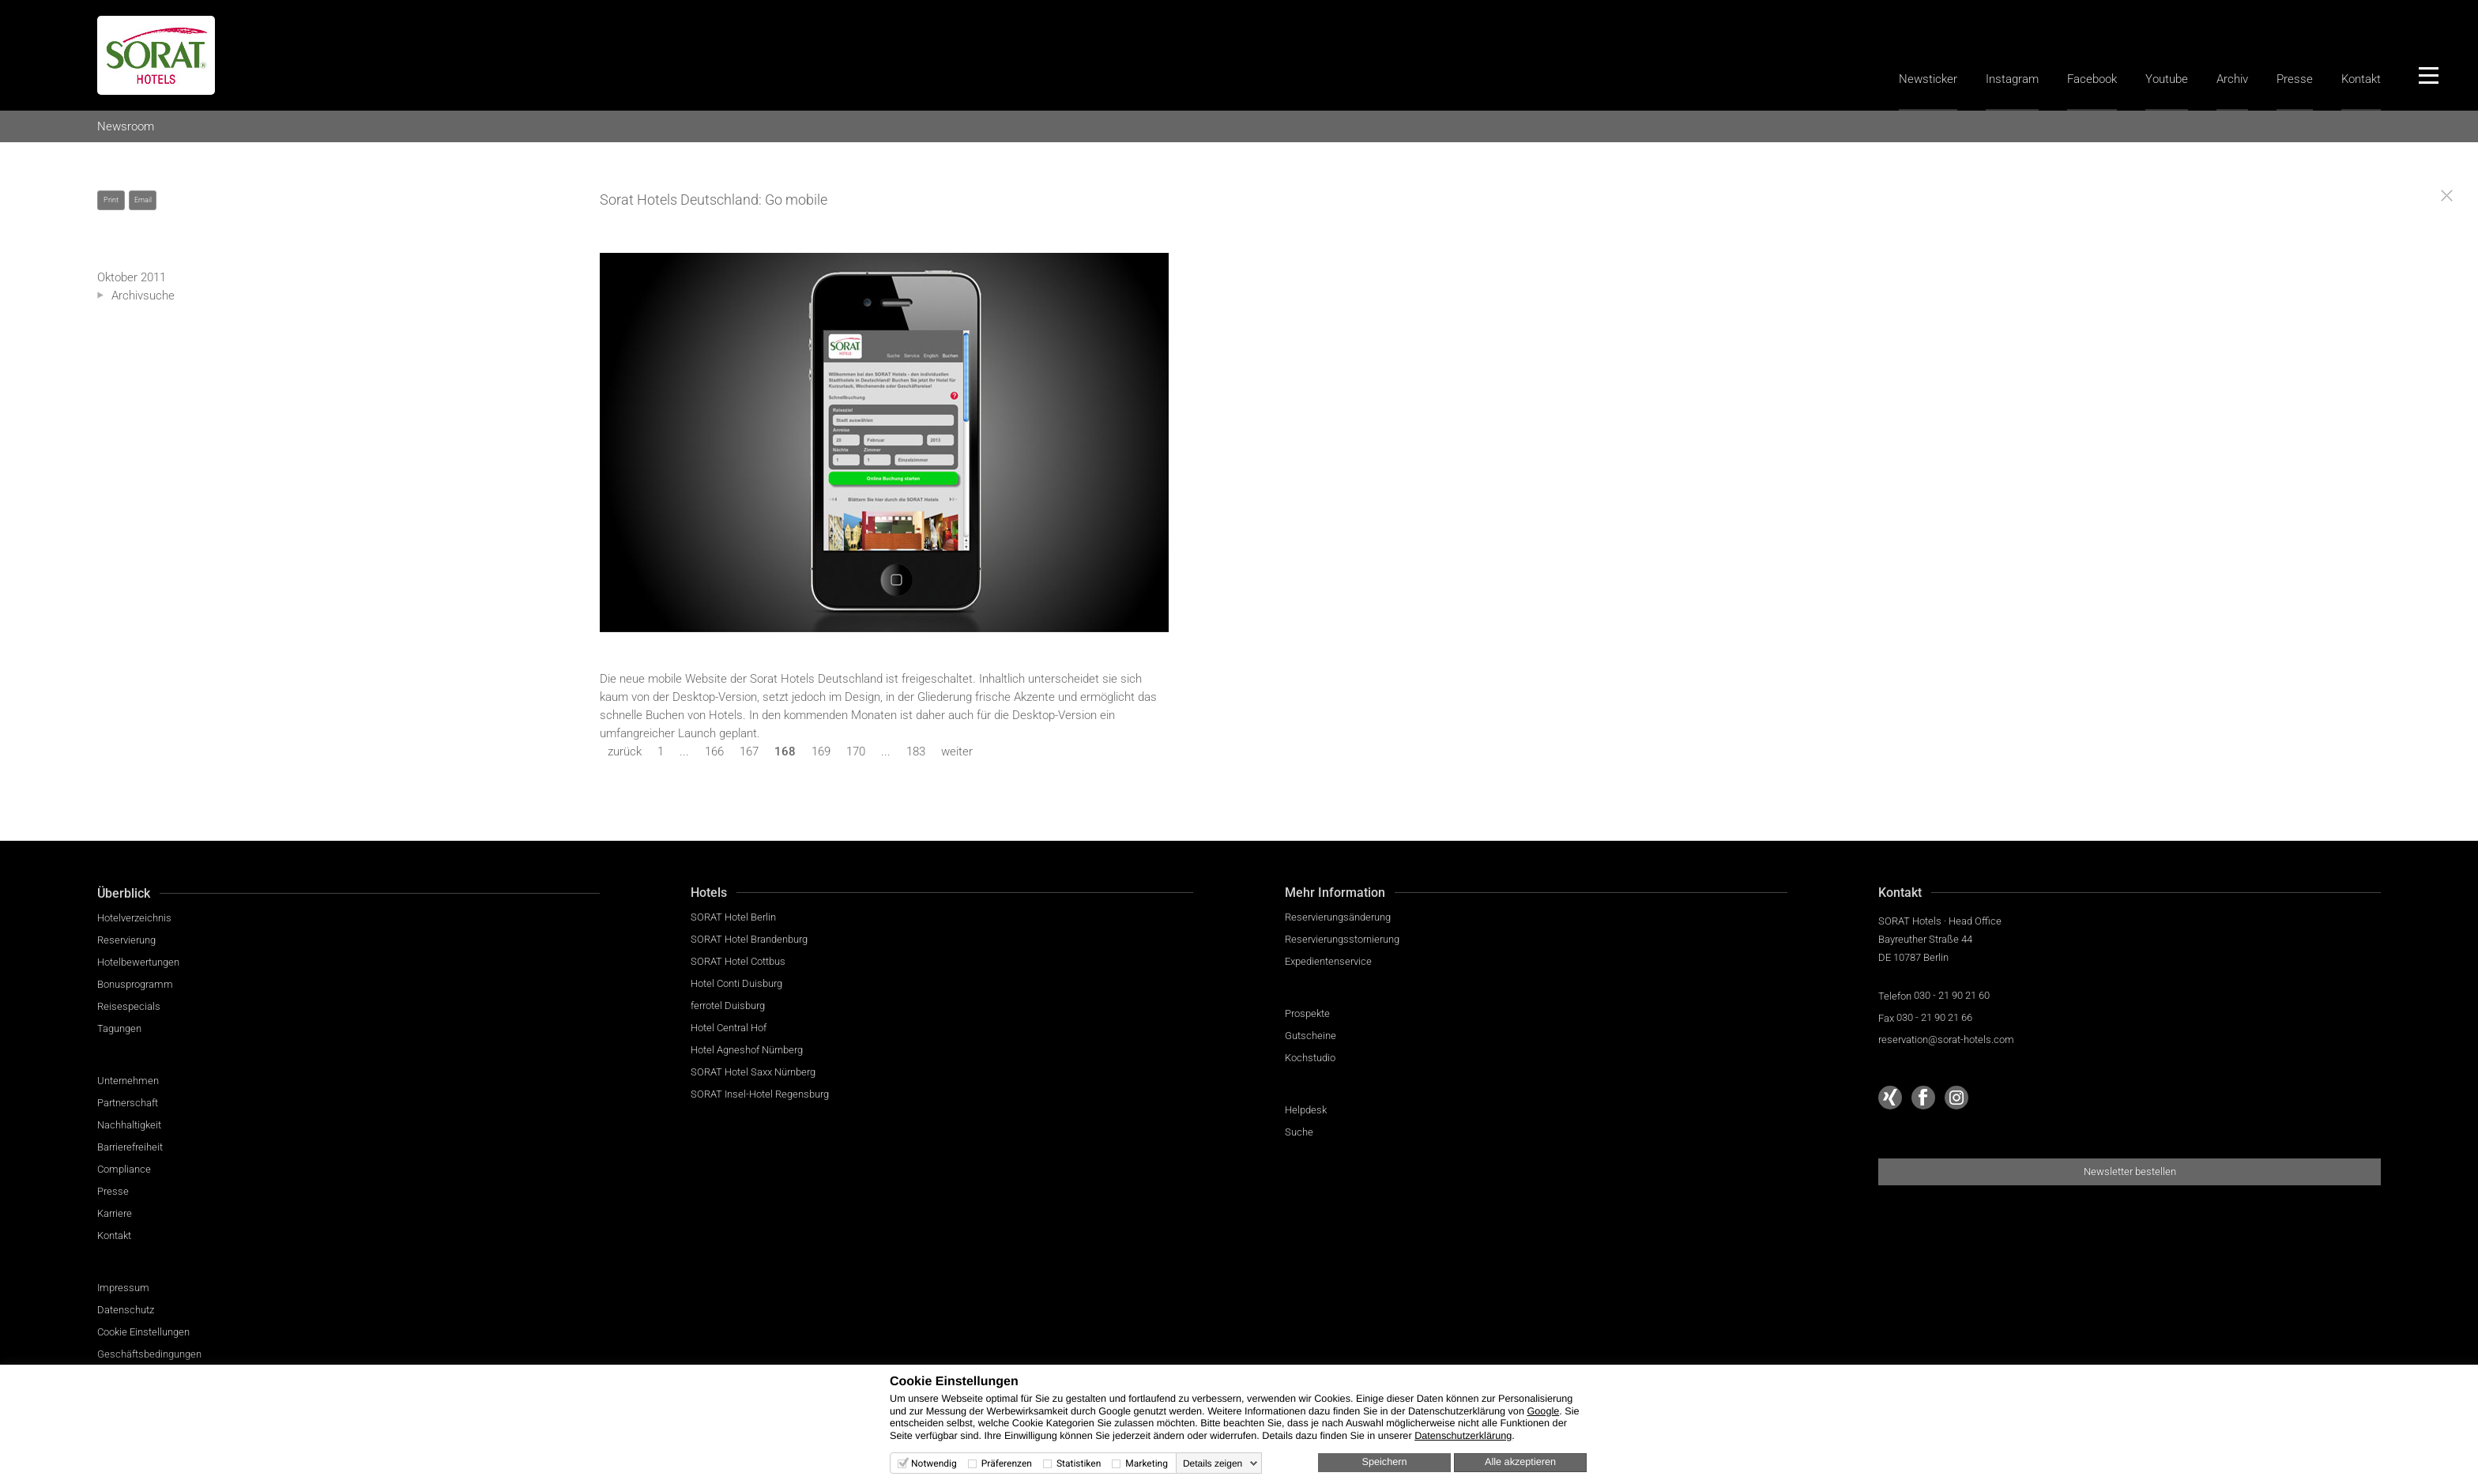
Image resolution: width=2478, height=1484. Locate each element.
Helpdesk (1306, 1110)
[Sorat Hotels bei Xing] (1890, 1097)
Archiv (2232, 79)
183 (915, 751)
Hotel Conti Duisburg (736, 983)
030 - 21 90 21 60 (1952, 995)
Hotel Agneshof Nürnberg (747, 1050)
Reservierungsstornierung (1342, 939)
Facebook (2092, 79)
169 (821, 751)
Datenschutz (125, 1310)
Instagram (2012, 79)
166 (714, 751)
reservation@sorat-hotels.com (1946, 1039)
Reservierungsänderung (1338, 917)
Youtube (2166, 79)
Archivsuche (143, 295)
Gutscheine (1310, 1035)
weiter (957, 751)
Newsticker (1928, 79)
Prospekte (1307, 1013)
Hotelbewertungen (138, 962)
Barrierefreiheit (130, 1147)
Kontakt (2361, 79)
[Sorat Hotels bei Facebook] (1923, 1097)
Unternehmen (128, 1080)
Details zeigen (1212, 1463)
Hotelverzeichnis (134, 918)
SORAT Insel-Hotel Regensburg (760, 1094)
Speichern (1384, 1461)
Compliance (124, 1169)
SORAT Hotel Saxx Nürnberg (753, 1072)
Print (111, 200)
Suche (1299, 1132)
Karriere (114, 1213)
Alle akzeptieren (1520, 1461)
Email (143, 200)
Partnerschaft (127, 1103)
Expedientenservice (1328, 961)
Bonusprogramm (135, 984)
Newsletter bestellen (2130, 1171)
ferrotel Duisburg (728, 1005)
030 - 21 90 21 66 (1934, 1017)
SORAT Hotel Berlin (733, 917)
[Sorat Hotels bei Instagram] (1956, 1097)
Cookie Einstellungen (143, 1332)
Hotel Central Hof (728, 1028)
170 (855, 751)
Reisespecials (128, 1006)
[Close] (2447, 196)
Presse (2295, 79)
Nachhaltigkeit (129, 1125)
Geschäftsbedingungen (149, 1354)
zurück (625, 751)
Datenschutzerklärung (1463, 1435)
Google (1543, 1411)
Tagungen (119, 1028)
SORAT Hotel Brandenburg (749, 939)
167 (749, 751)
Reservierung (126, 940)
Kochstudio (1310, 1058)
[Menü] (2427, 75)
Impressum (123, 1287)
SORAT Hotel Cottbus (738, 961)
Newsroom (125, 126)
